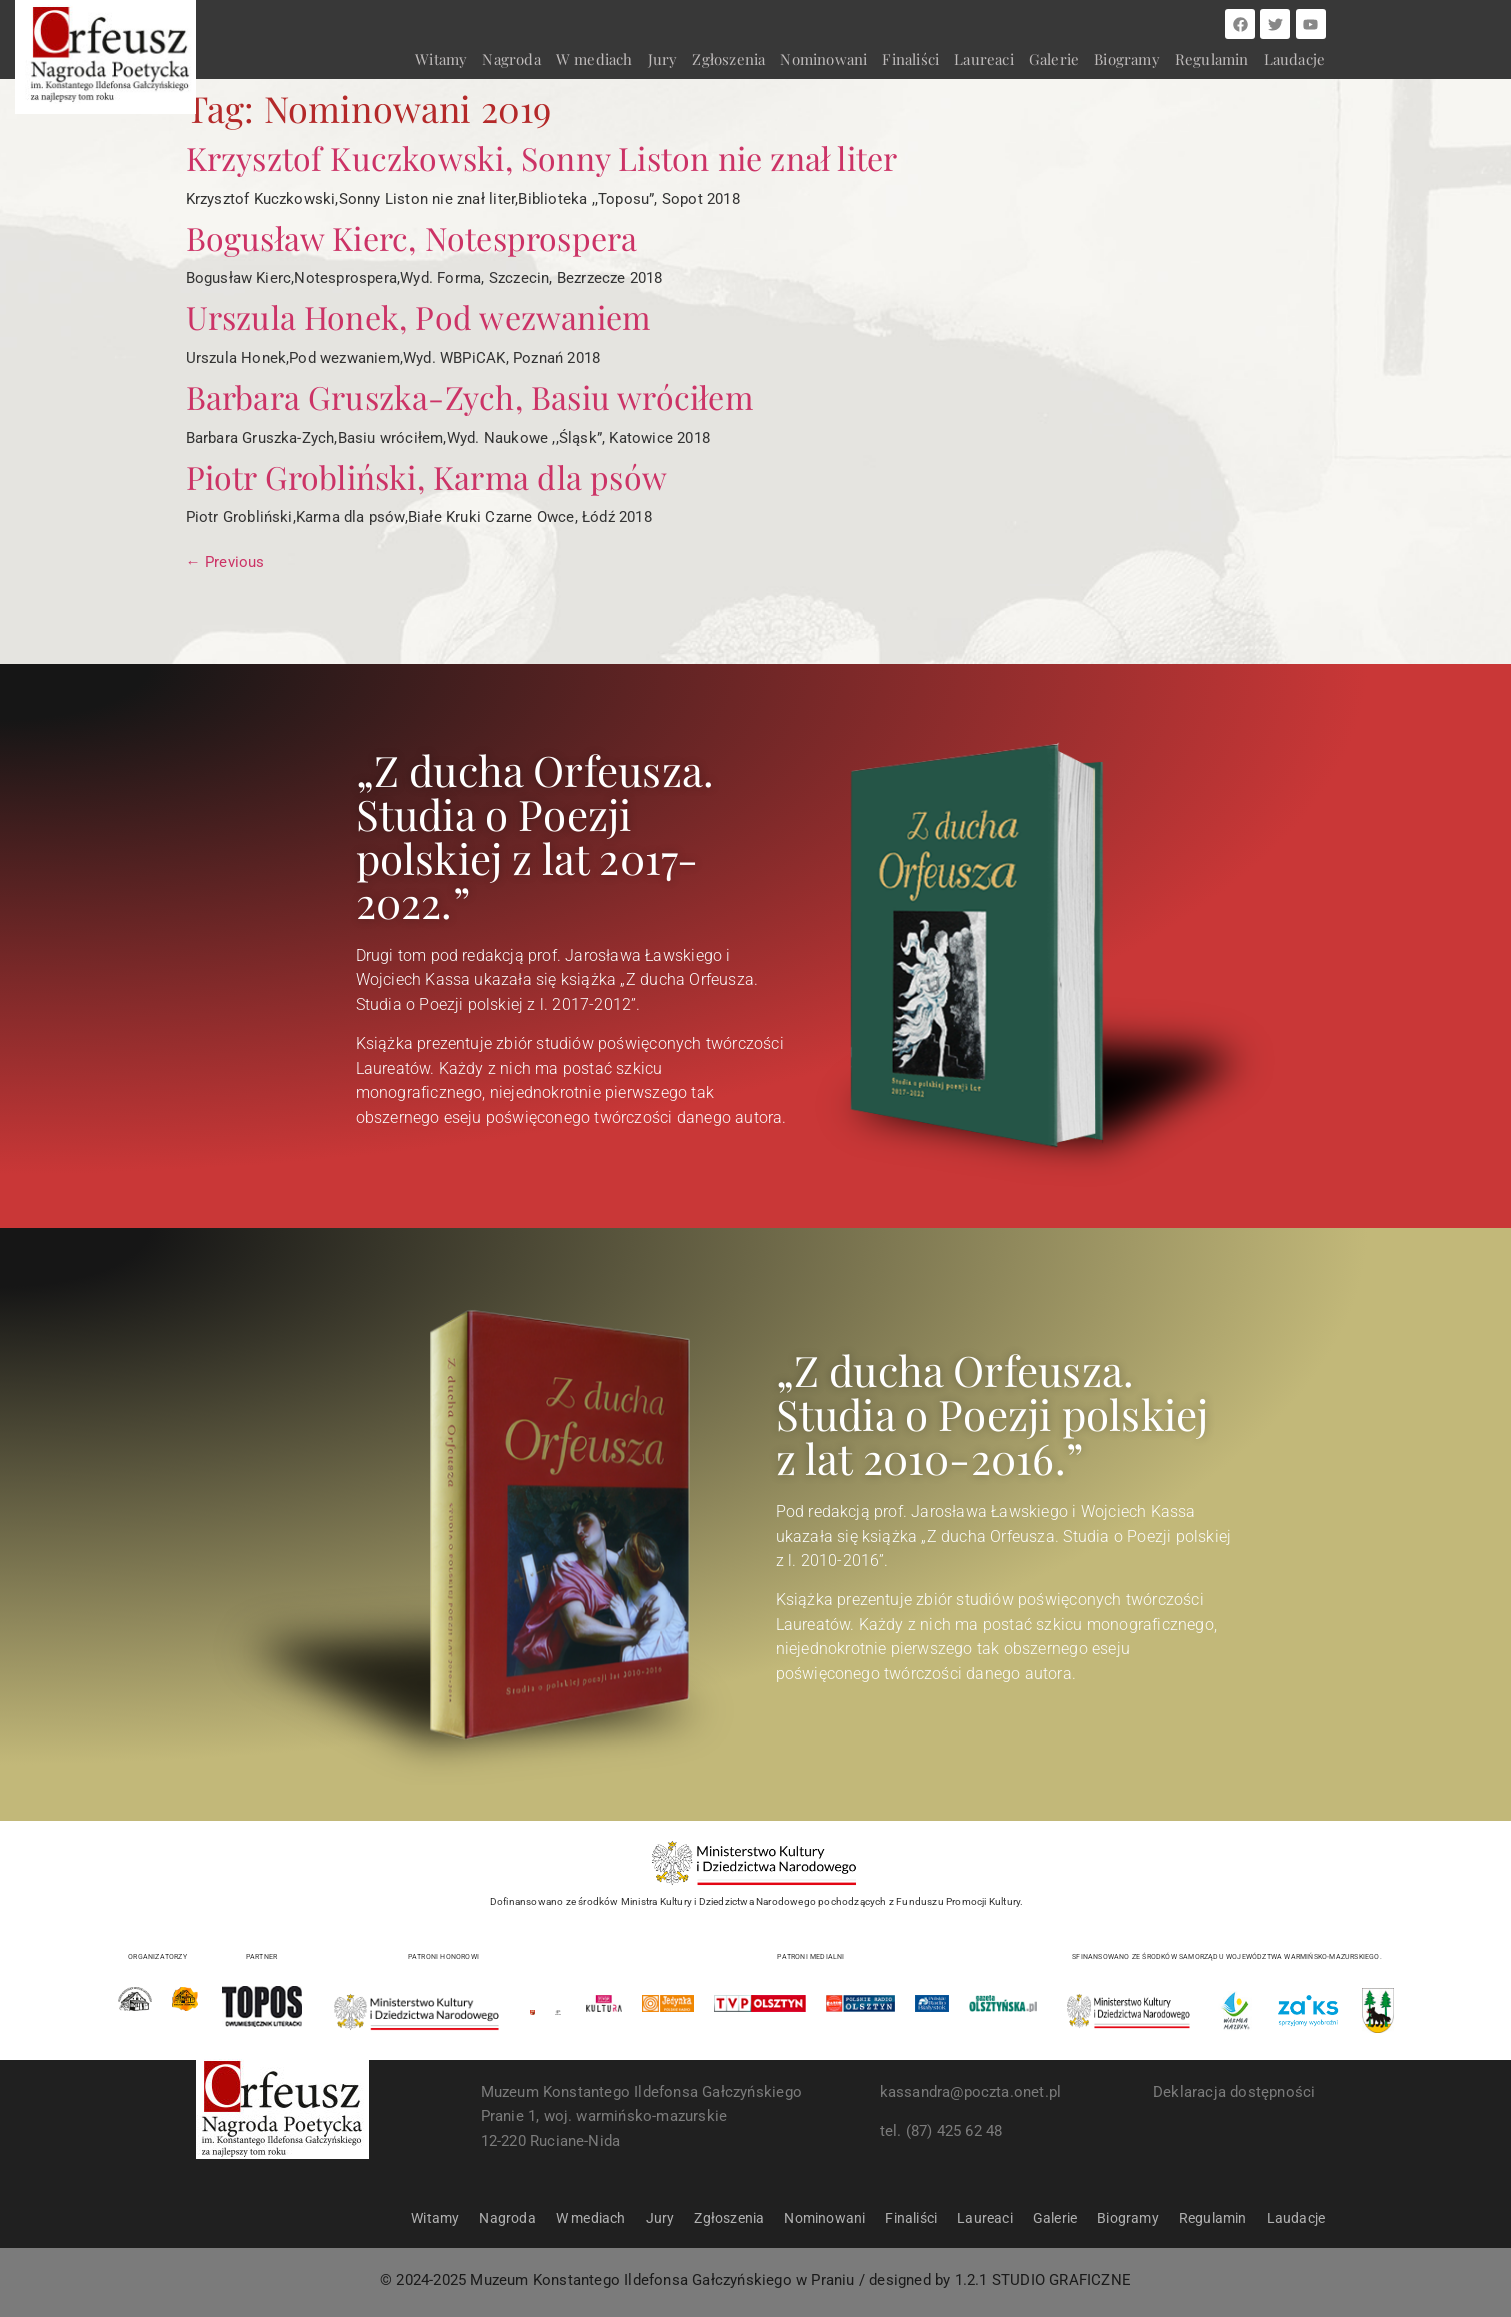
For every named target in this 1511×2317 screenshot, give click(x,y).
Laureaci (984, 59)
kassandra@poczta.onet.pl (971, 2092)
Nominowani (823, 59)
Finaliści (910, 59)
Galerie (1054, 59)
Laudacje (1295, 59)
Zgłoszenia (728, 59)
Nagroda (511, 59)
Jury (663, 59)
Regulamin (1212, 59)
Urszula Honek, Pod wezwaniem (418, 316)
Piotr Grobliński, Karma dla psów (426, 476)
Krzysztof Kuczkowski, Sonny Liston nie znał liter (542, 157)
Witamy (441, 59)
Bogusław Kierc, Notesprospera (412, 237)
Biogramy (1127, 59)
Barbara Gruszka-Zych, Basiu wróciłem (469, 396)
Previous (225, 562)
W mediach (594, 59)
